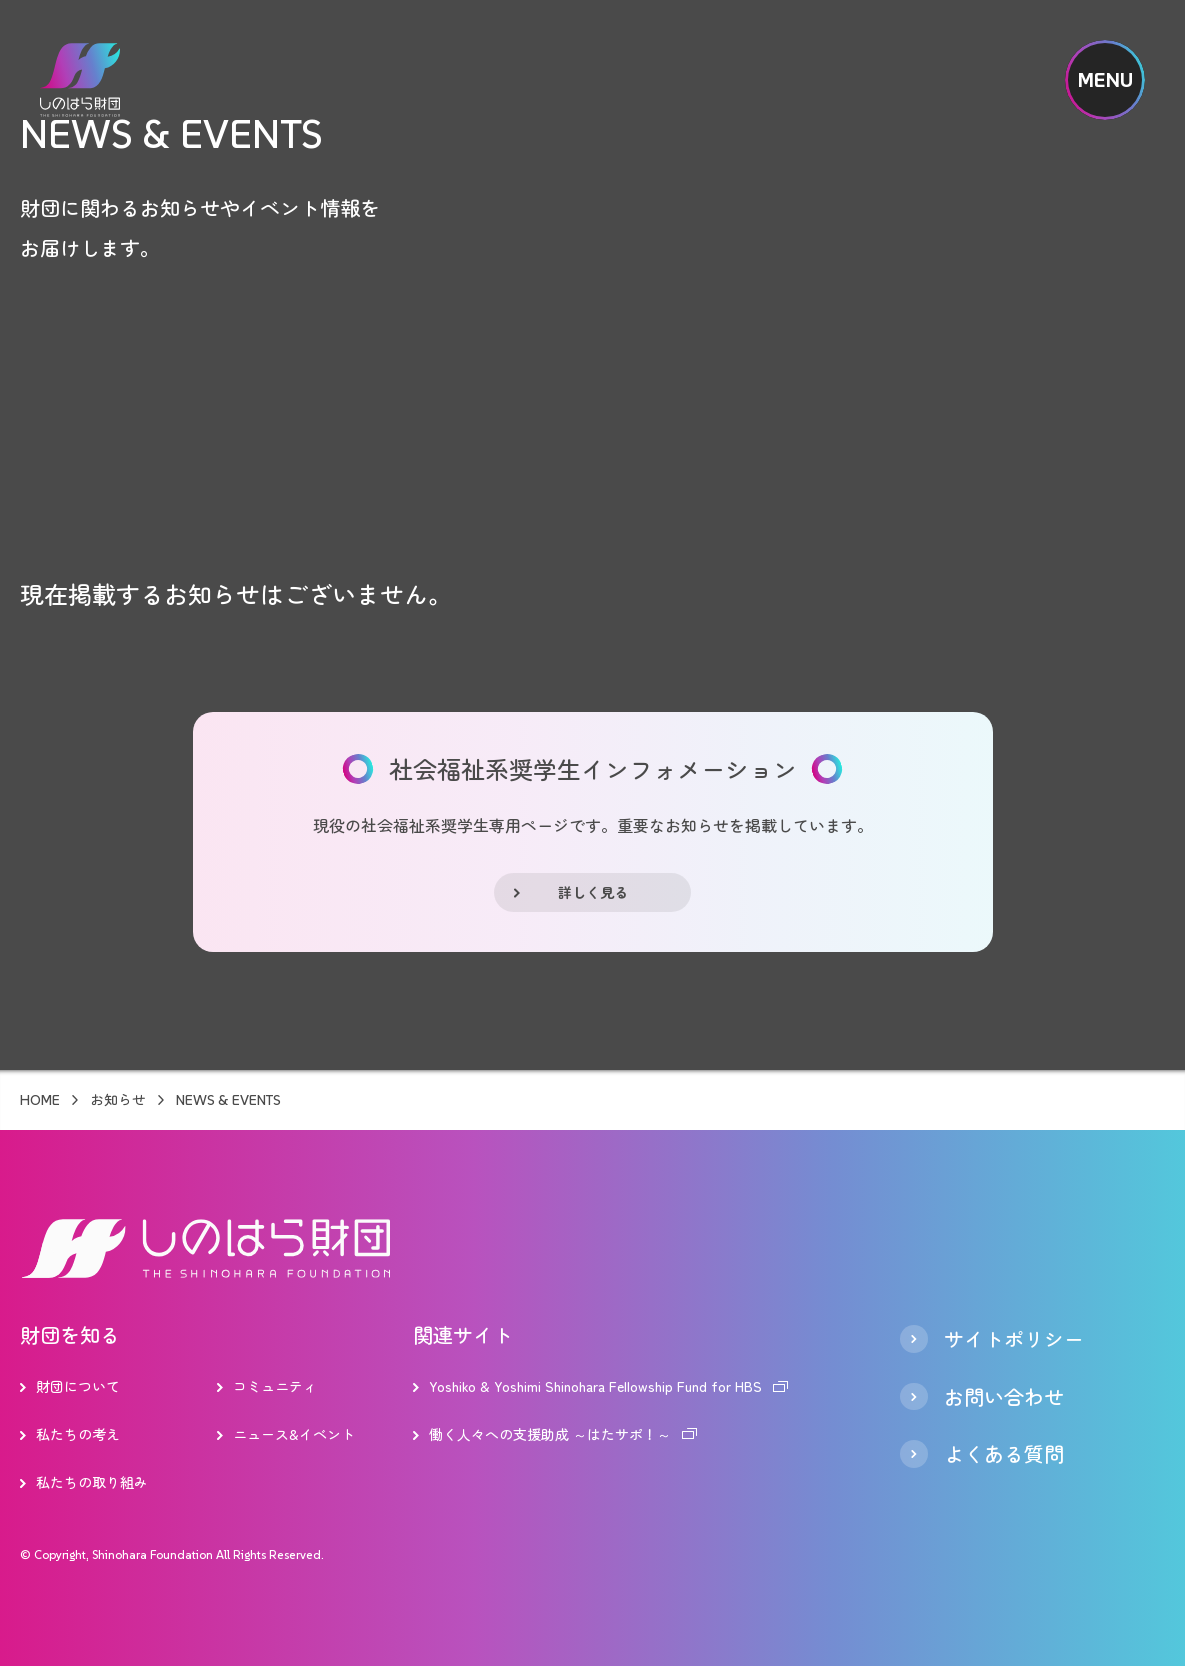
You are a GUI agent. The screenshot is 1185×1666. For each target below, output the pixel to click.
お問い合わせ (1004, 1397)
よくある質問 (1004, 1454)
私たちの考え (78, 1434)
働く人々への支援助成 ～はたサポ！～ (550, 1434)
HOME (40, 1100)
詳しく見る (593, 892)
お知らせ (118, 1100)
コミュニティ (275, 1386)
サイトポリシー (1014, 1339)
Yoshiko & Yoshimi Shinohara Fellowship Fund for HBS (595, 1386)
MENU (1105, 80)
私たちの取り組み (92, 1482)
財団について (78, 1386)
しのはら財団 (80, 80)
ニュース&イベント (294, 1434)
